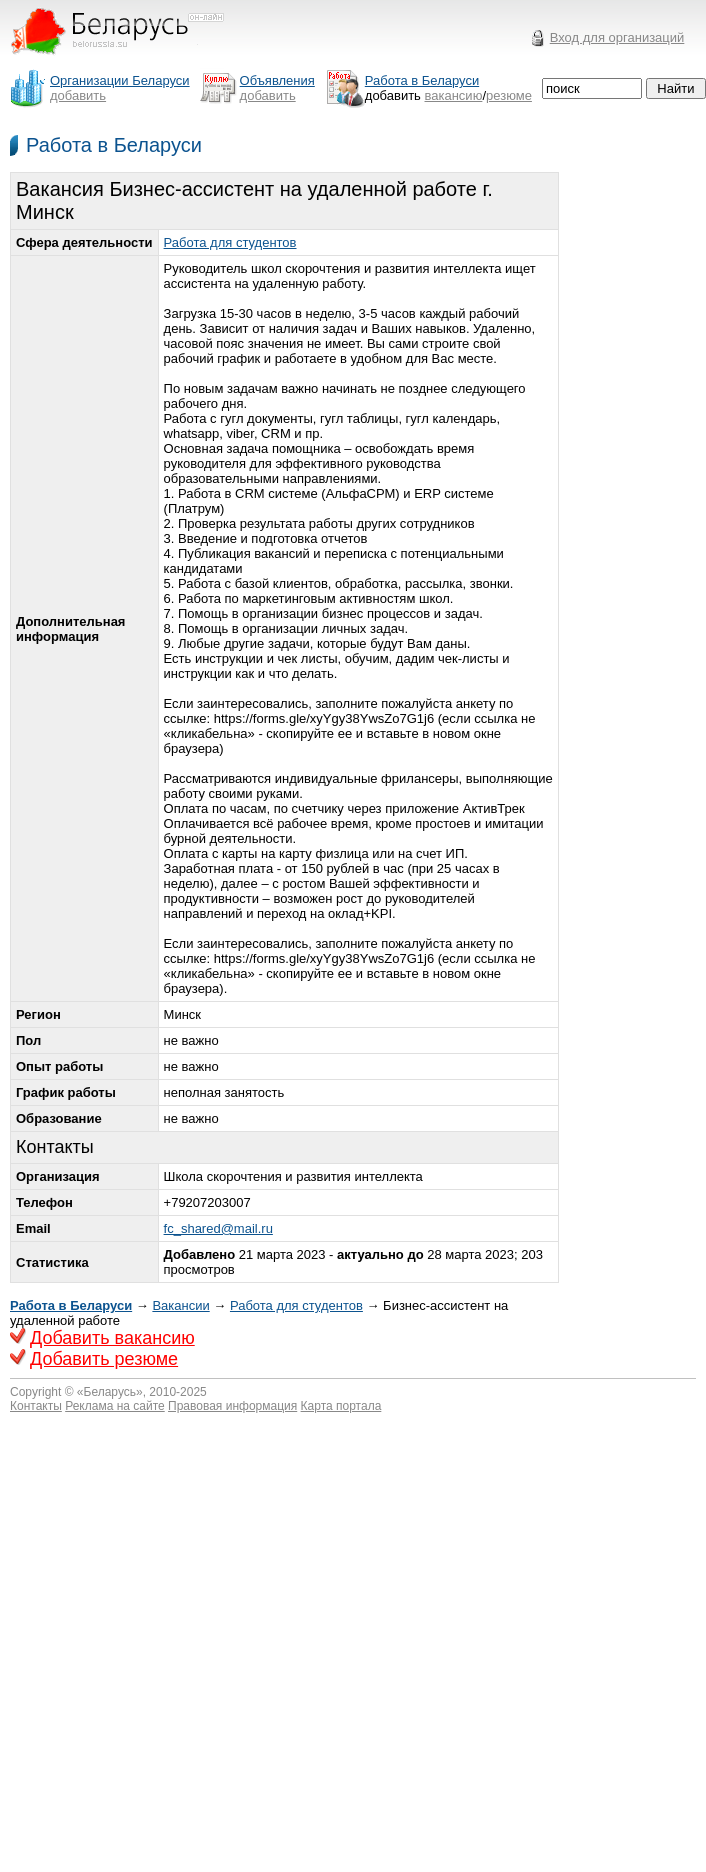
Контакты (36, 1406)
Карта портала (341, 1406)
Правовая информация (232, 1406)
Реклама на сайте (115, 1406)
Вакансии (180, 1305)
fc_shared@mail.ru (218, 1228)
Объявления (277, 80)
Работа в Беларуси (114, 145)
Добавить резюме (104, 1359)
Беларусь (110, 1392)
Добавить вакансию (112, 1338)
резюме (509, 95)
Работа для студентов (230, 242)
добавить (78, 95)
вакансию (454, 95)
